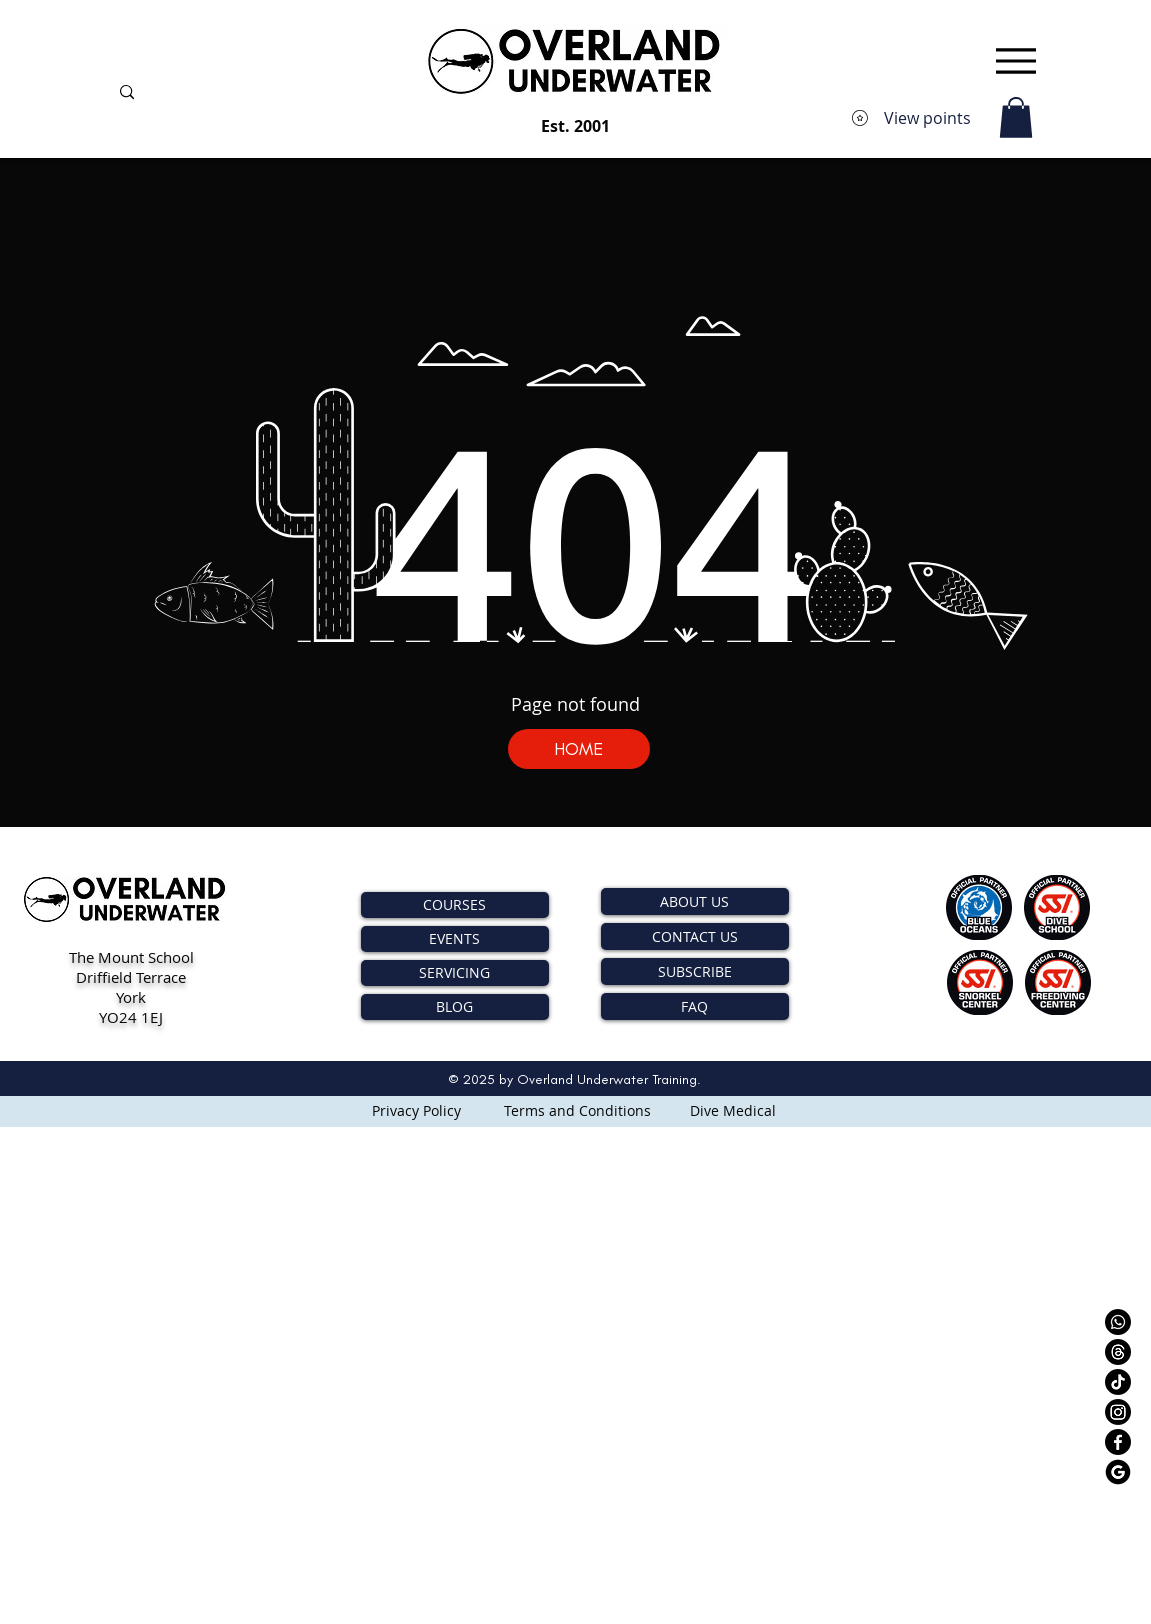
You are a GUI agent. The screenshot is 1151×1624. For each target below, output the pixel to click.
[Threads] (1118, 1352)
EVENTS (454, 938)
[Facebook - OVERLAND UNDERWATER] (1118, 1442)
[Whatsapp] (1118, 1322)
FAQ (694, 1006)
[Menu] (1016, 60)
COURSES (454, 904)
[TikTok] (1118, 1382)
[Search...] (256, 94)
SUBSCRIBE (695, 971)
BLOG (454, 1006)
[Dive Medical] (733, 1110)
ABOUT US (694, 901)
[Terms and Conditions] (577, 1110)
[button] (1016, 117)
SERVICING (454, 972)
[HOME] (579, 749)
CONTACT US (695, 936)
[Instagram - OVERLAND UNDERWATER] (1118, 1412)
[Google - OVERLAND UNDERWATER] (1118, 1472)
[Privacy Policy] (417, 1110)
